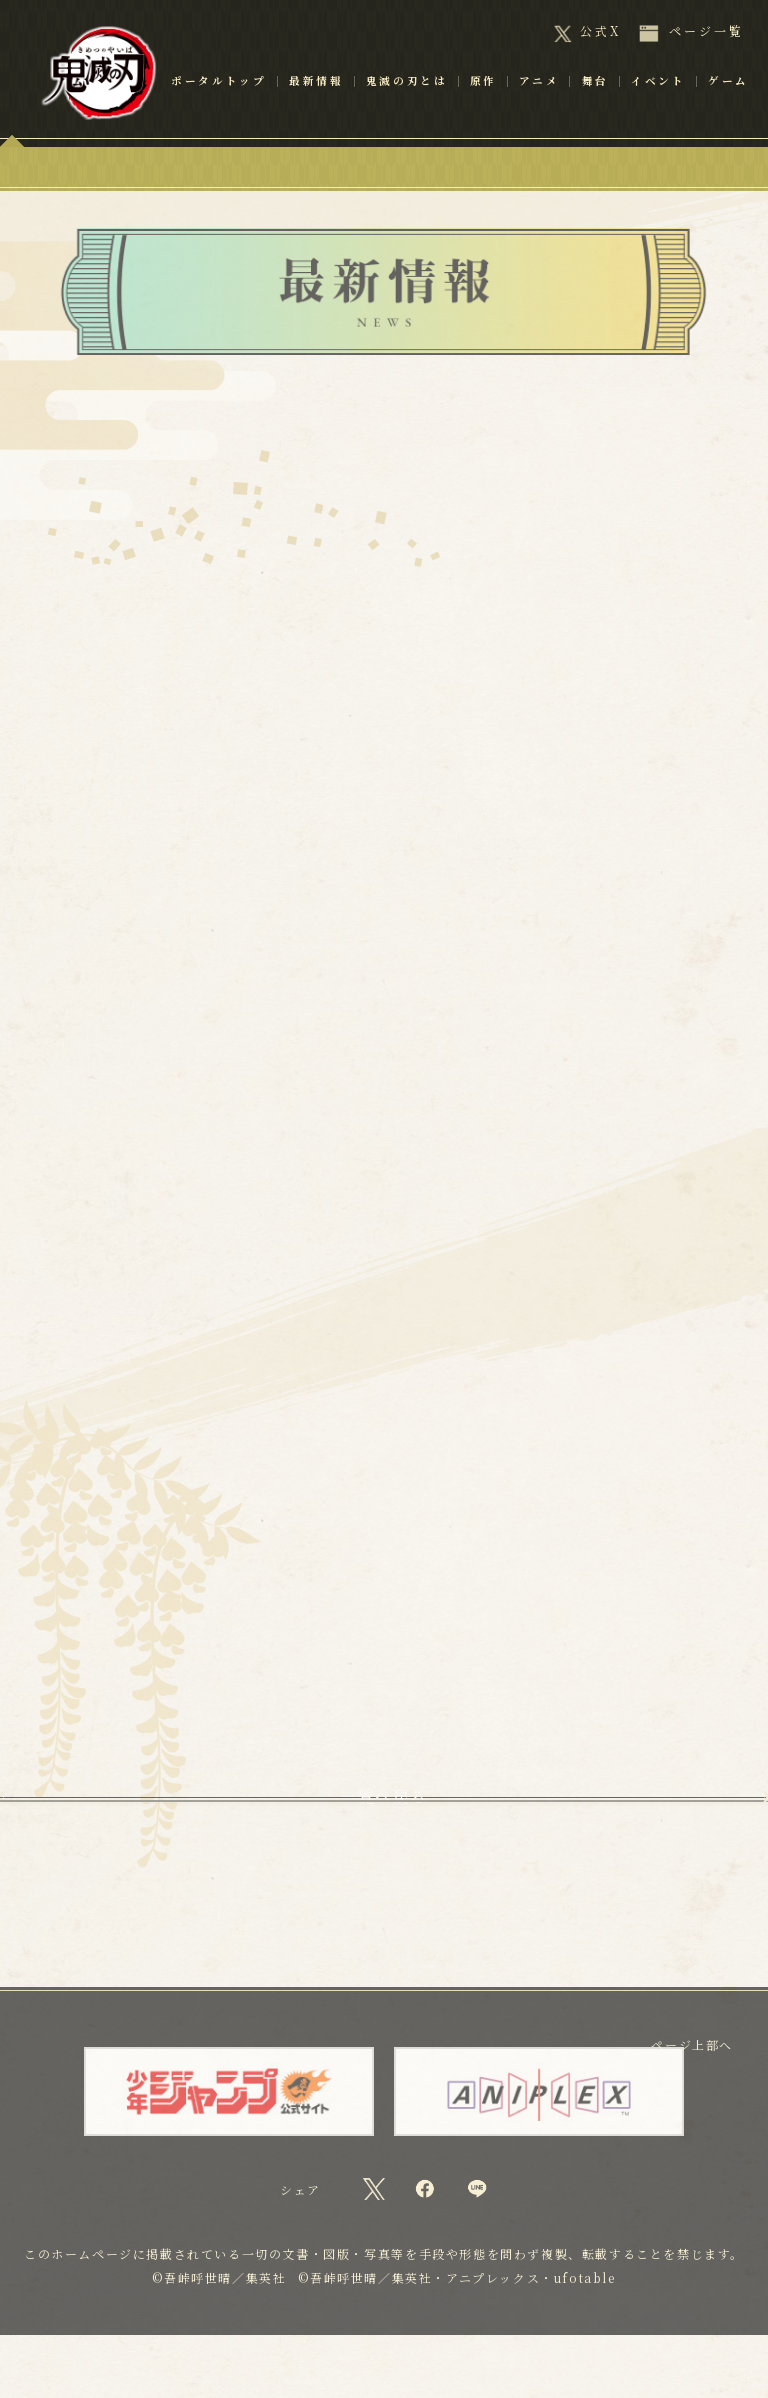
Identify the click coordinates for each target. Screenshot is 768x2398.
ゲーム (728, 109)
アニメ (539, 109)
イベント (658, 109)
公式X (600, 31)
